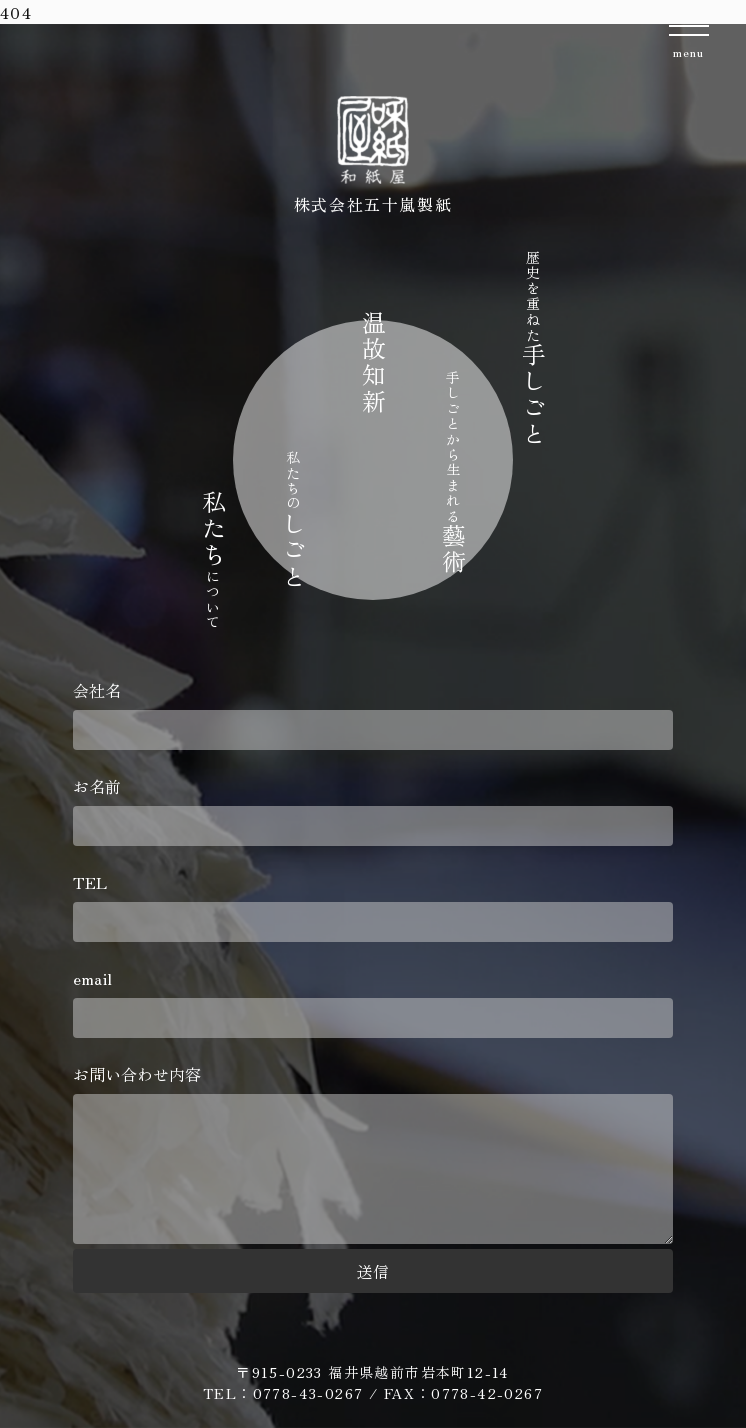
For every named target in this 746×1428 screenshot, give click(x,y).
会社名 (373, 714)
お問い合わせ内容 (373, 1155)
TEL (373, 906)
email (373, 1002)
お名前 (373, 810)
